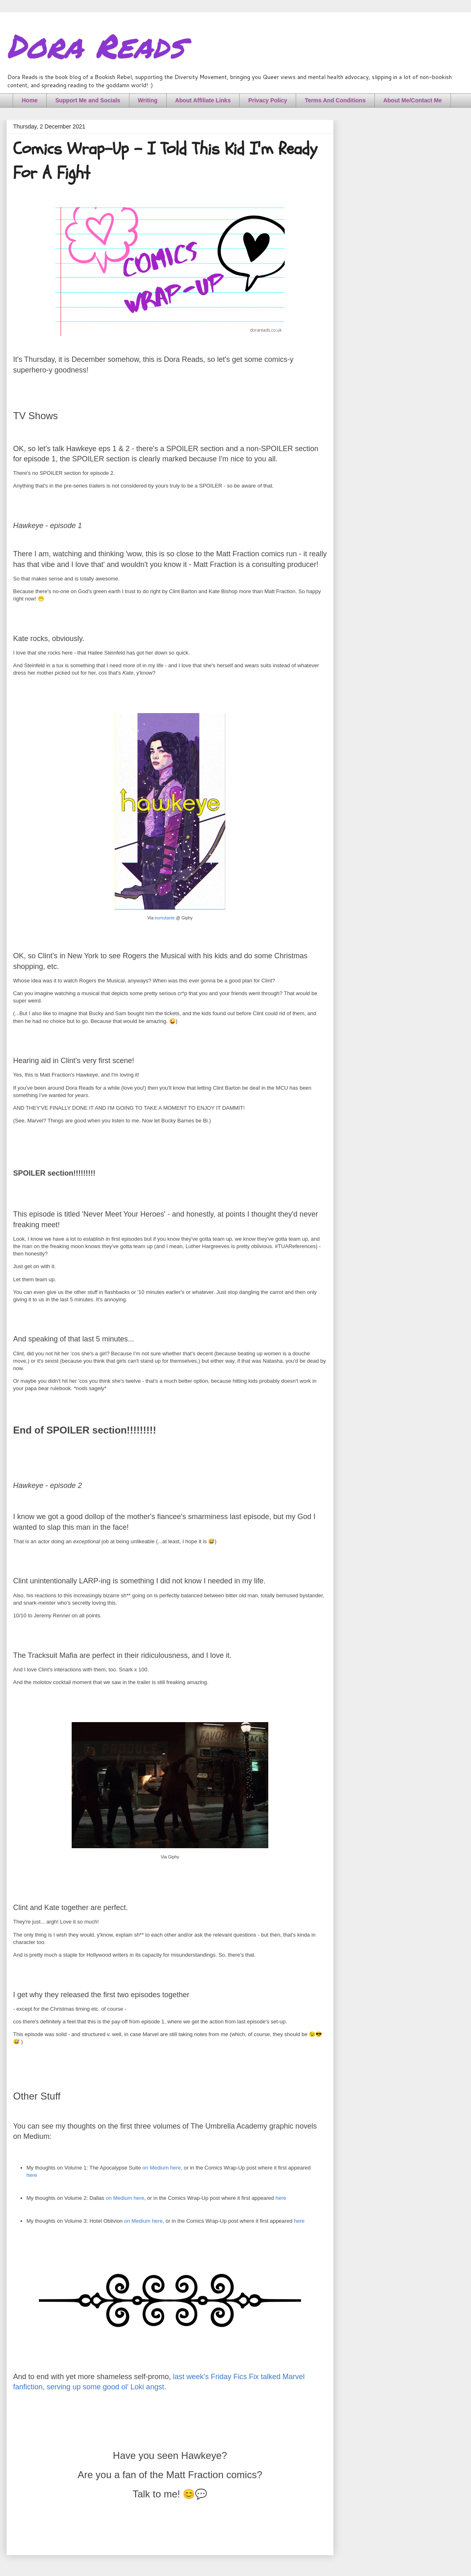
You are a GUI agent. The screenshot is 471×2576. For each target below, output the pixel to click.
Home (30, 100)
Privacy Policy (267, 100)
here (32, 2175)
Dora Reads (95, 45)
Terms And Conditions (335, 100)
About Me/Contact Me (412, 100)
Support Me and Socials (87, 100)
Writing (148, 100)
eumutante (165, 918)
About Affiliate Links (203, 100)
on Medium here (162, 2168)
